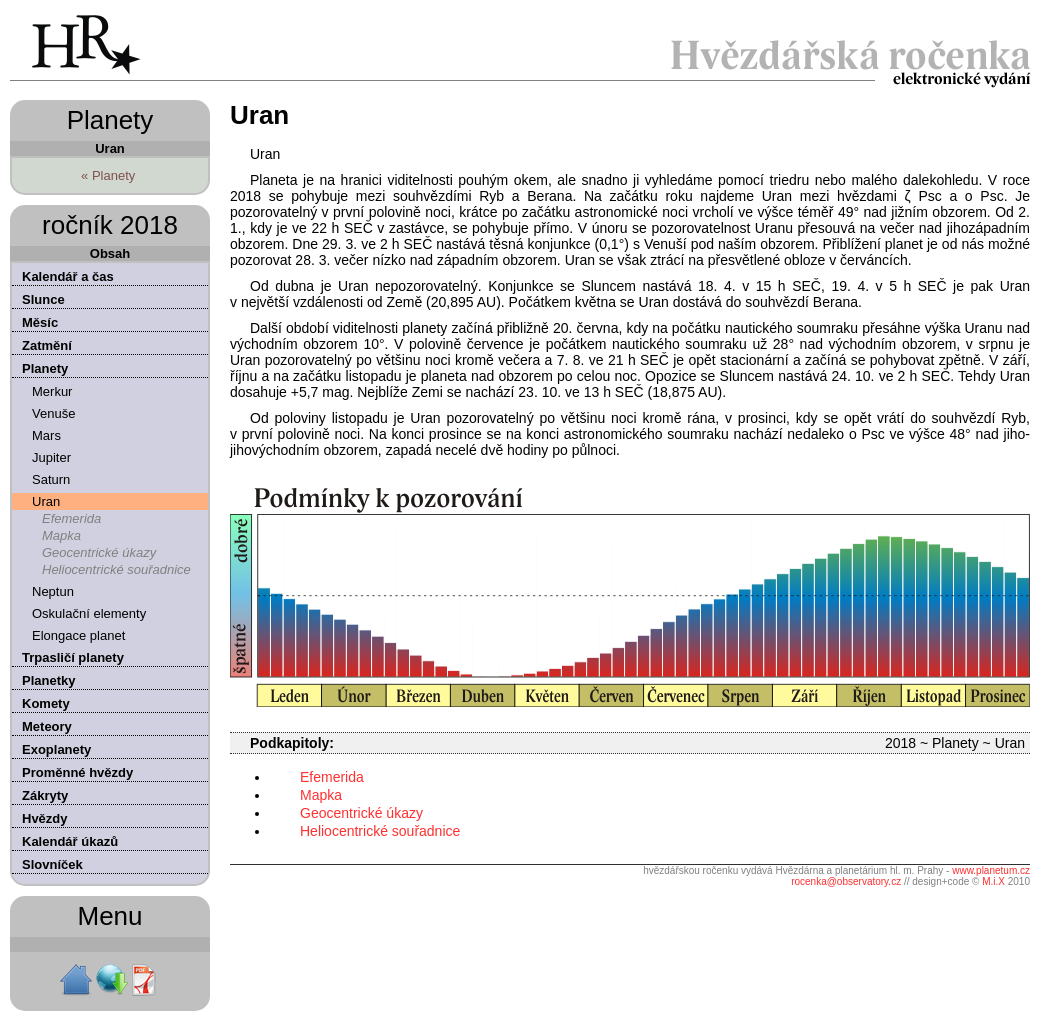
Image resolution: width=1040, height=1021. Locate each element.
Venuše (53, 413)
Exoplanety (56, 749)
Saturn (51, 479)
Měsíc (40, 322)
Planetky (48, 680)
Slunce (43, 299)
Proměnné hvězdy (77, 772)
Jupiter (51, 457)
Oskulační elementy (89, 613)
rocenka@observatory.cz (846, 881)
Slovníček (52, 864)
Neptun (53, 591)
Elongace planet (78, 635)
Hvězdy (45, 818)
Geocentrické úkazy (99, 552)
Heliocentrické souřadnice (116, 569)
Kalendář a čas (68, 276)
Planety (45, 368)
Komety (46, 703)
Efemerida (71, 518)
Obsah (110, 253)
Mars (46, 435)
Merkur (52, 391)
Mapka (61, 535)
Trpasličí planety (73, 657)
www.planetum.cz (991, 870)
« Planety (108, 175)
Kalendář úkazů (70, 841)
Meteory (47, 726)
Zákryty (45, 795)
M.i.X (993, 881)
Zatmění (47, 345)
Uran (46, 501)
